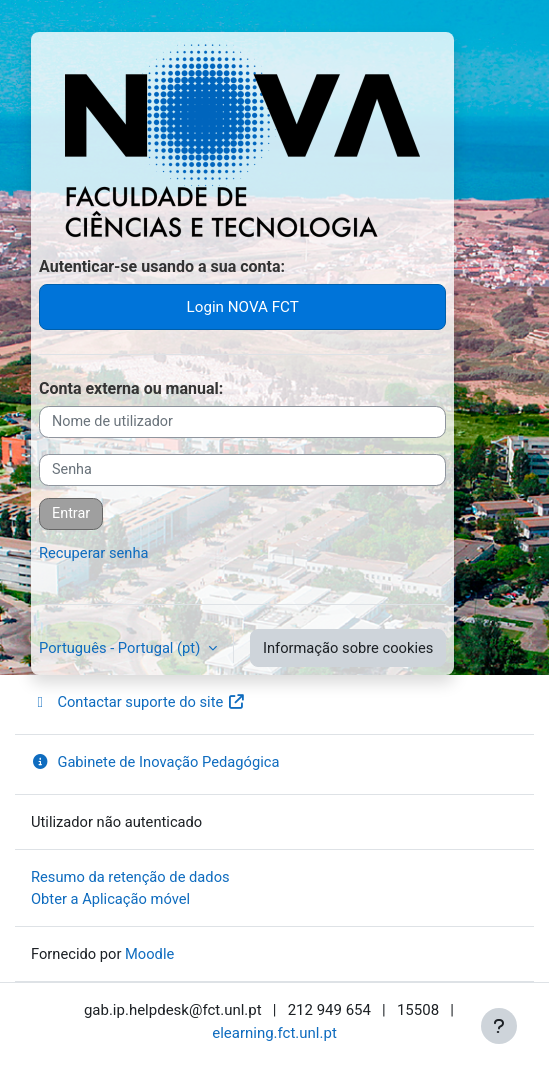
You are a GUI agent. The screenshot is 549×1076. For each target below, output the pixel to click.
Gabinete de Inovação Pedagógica (155, 762)
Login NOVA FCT (243, 307)
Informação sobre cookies (348, 648)
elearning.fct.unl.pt (274, 1033)
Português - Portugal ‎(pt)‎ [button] (121, 648)
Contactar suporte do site (138, 702)
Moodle (149, 954)
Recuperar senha (94, 553)
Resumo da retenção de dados (130, 877)
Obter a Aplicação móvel (110, 899)
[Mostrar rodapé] (499, 1026)
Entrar (71, 513)
